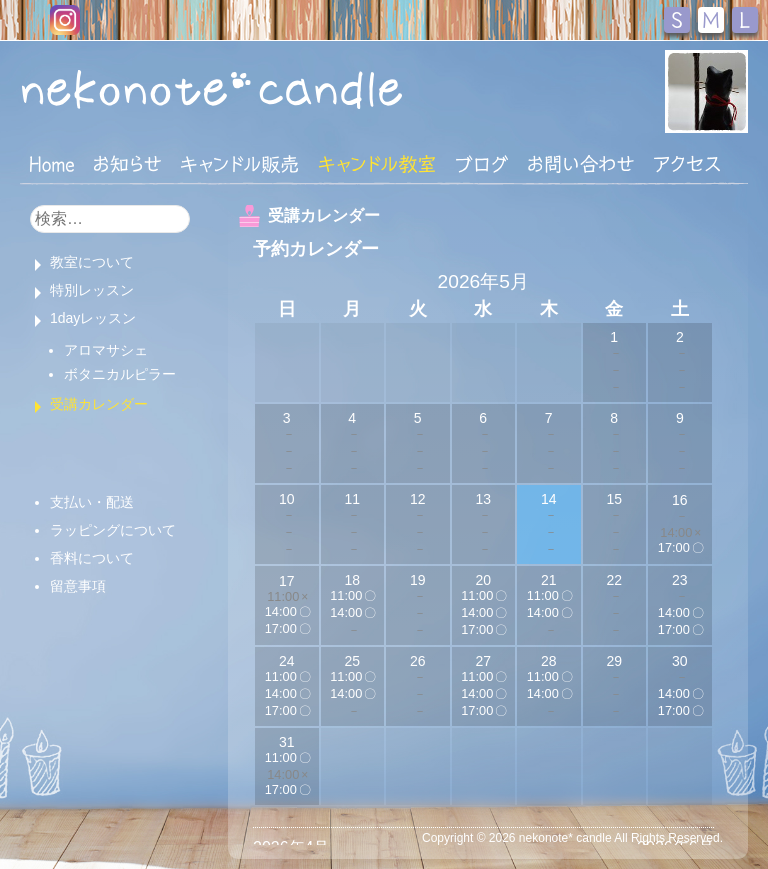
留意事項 (78, 586)
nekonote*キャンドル (212, 89)
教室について (92, 262)
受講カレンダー (99, 404)
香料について (92, 558)
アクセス (687, 164)
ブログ (482, 164)
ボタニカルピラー (120, 374)
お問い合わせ (581, 164)
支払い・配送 (92, 502)
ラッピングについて (113, 530)
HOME (52, 163)
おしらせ (127, 164)
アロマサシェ (106, 350)
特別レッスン (92, 290)
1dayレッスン (93, 318)
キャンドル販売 (239, 164)
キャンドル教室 (377, 164)
